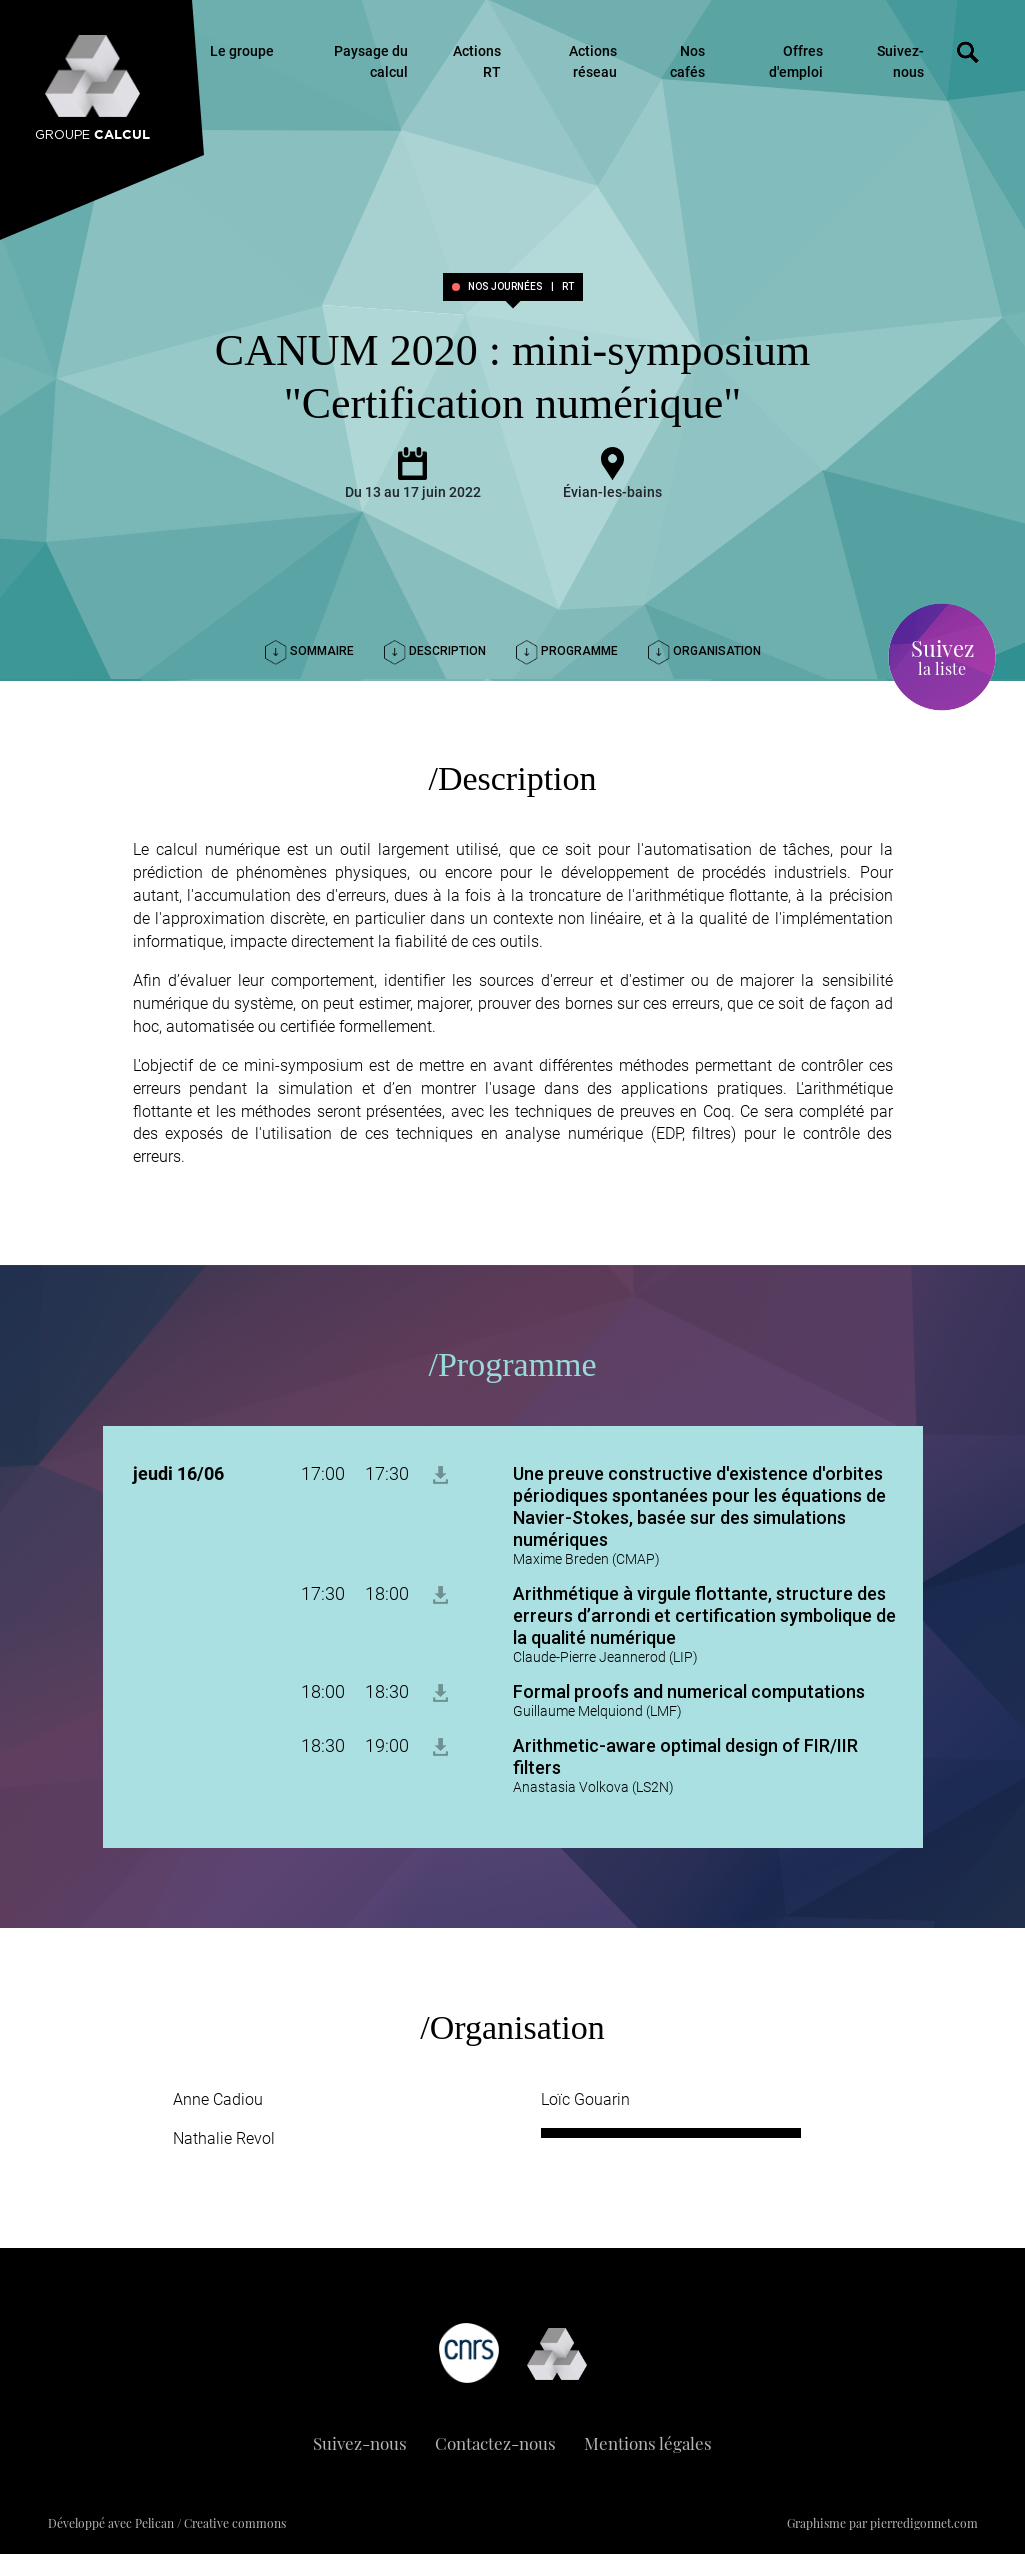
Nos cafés (687, 61)
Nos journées (505, 287)
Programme (567, 651)
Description (435, 651)
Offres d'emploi (796, 61)
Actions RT (477, 61)
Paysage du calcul (371, 61)
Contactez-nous (495, 2443)
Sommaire (309, 651)
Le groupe (242, 51)
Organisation (704, 651)
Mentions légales (648, 2443)
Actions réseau (593, 61)
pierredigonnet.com (924, 2523)
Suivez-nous (900, 61)
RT (568, 287)
